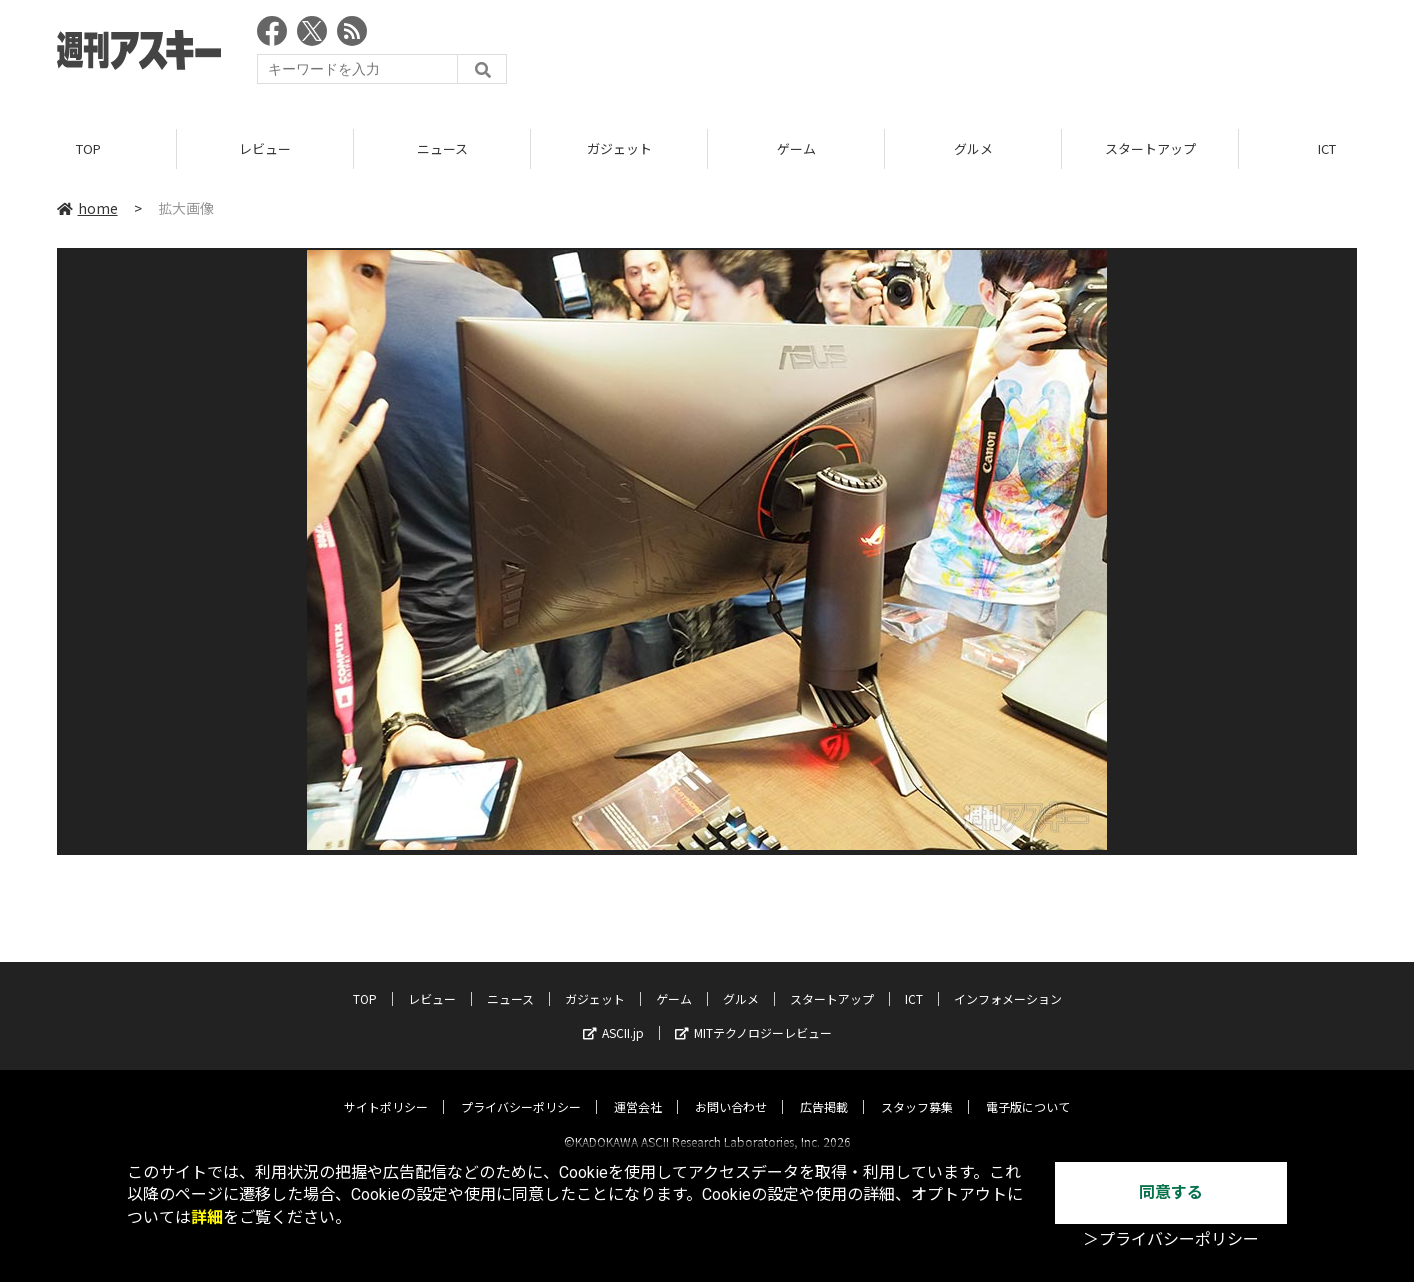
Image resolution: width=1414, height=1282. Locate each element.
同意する (1171, 1192)
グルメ (973, 149)
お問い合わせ (731, 1089)
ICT (914, 981)
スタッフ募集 (917, 1089)
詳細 (207, 1217)
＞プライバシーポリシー (1171, 1239)
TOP (88, 149)
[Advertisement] (993, 55)
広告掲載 (824, 1089)
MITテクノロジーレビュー (753, 1015)
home (87, 209)
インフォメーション (1008, 981)
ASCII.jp (613, 1015)
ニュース (442, 149)
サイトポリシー (386, 1089)
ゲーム (796, 149)
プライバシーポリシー (521, 1089)
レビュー (265, 149)
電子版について (1028, 1089)
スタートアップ (1150, 149)
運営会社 (638, 1089)
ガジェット (619, 149)
